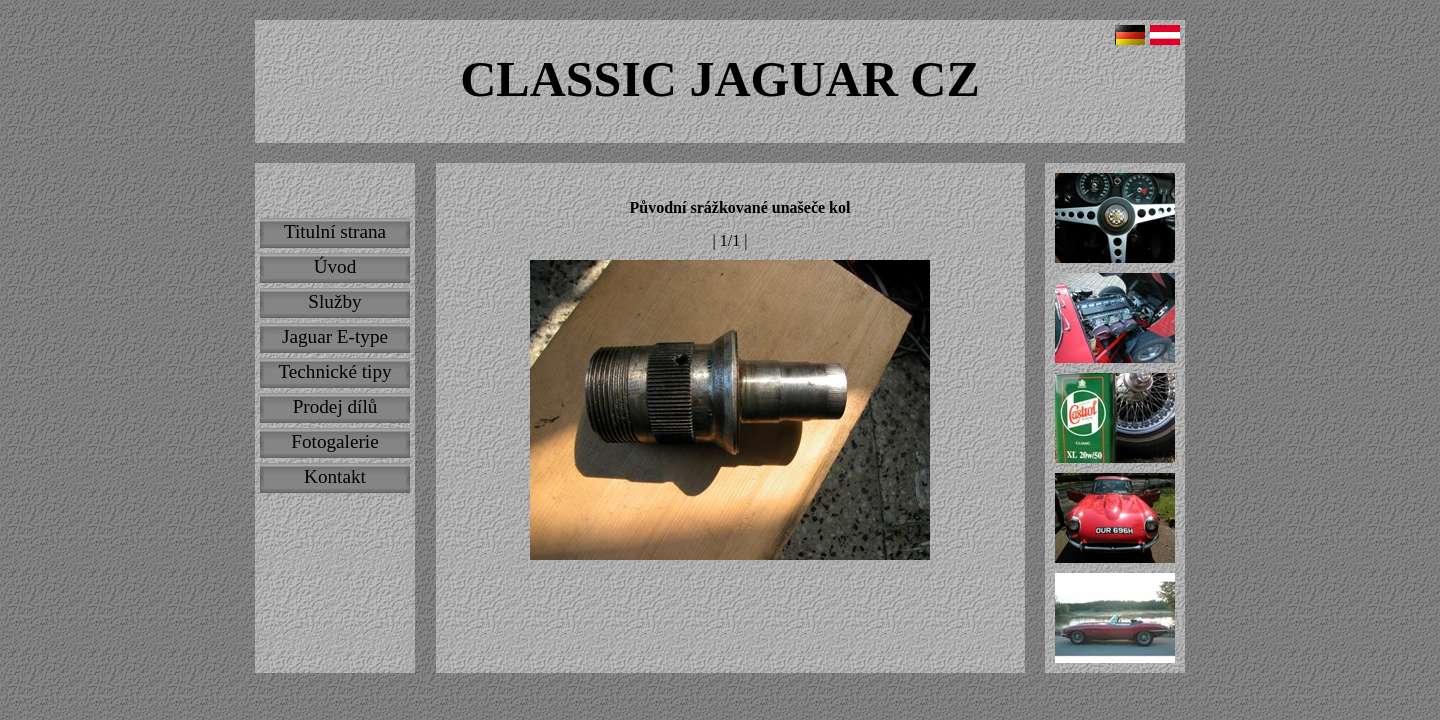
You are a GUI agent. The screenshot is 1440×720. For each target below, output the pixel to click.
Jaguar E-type (335, 336)
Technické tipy (334, 371)
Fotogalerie (334, 441)
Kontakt (335, 476)
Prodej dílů (335, 406)
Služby (334, 301)
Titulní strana (335, 231)
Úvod (335, 266)
